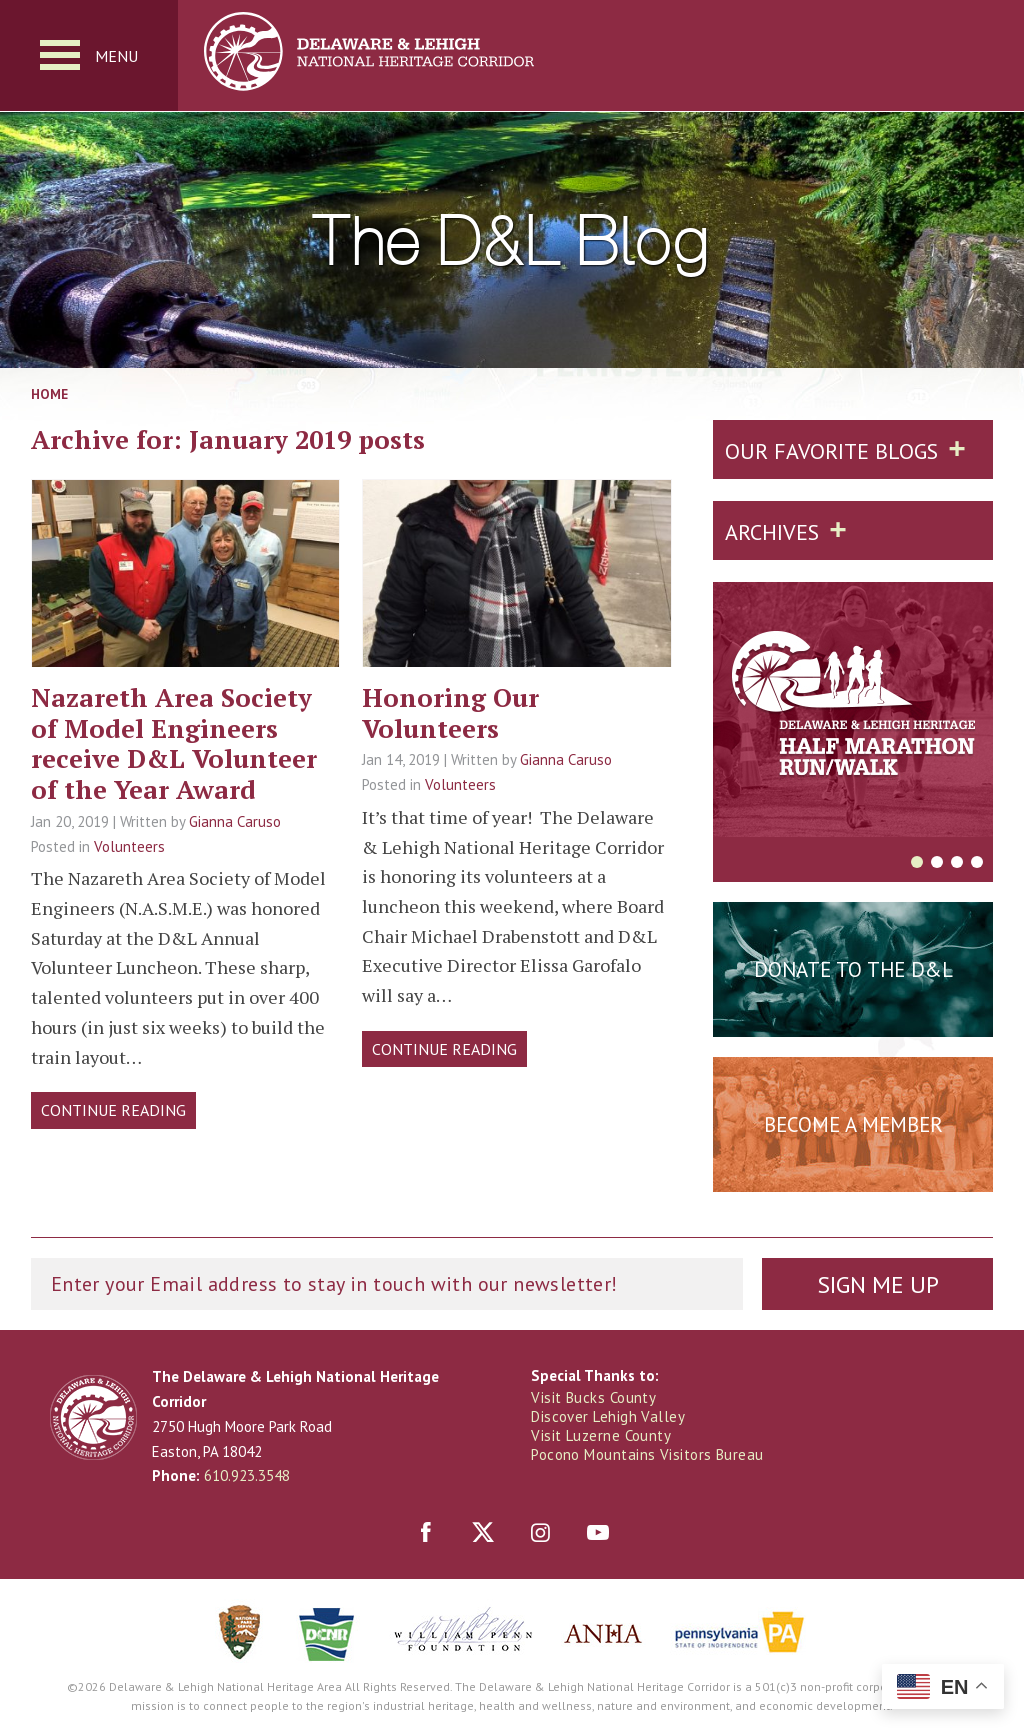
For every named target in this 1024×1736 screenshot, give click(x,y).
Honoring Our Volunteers (450, 712)
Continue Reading (113, 1110)
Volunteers (129, 846)
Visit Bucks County (593, 1397)
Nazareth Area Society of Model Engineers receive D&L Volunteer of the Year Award (174, 743)
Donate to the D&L (853, 969)
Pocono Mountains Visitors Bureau (647, 1454)
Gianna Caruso (235, 821)
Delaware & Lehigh (93, 1417)
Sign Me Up (878, 1284)
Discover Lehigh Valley (608, 1416)
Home (49, 394)
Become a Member (853, 1124)
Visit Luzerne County (601, 1435)
